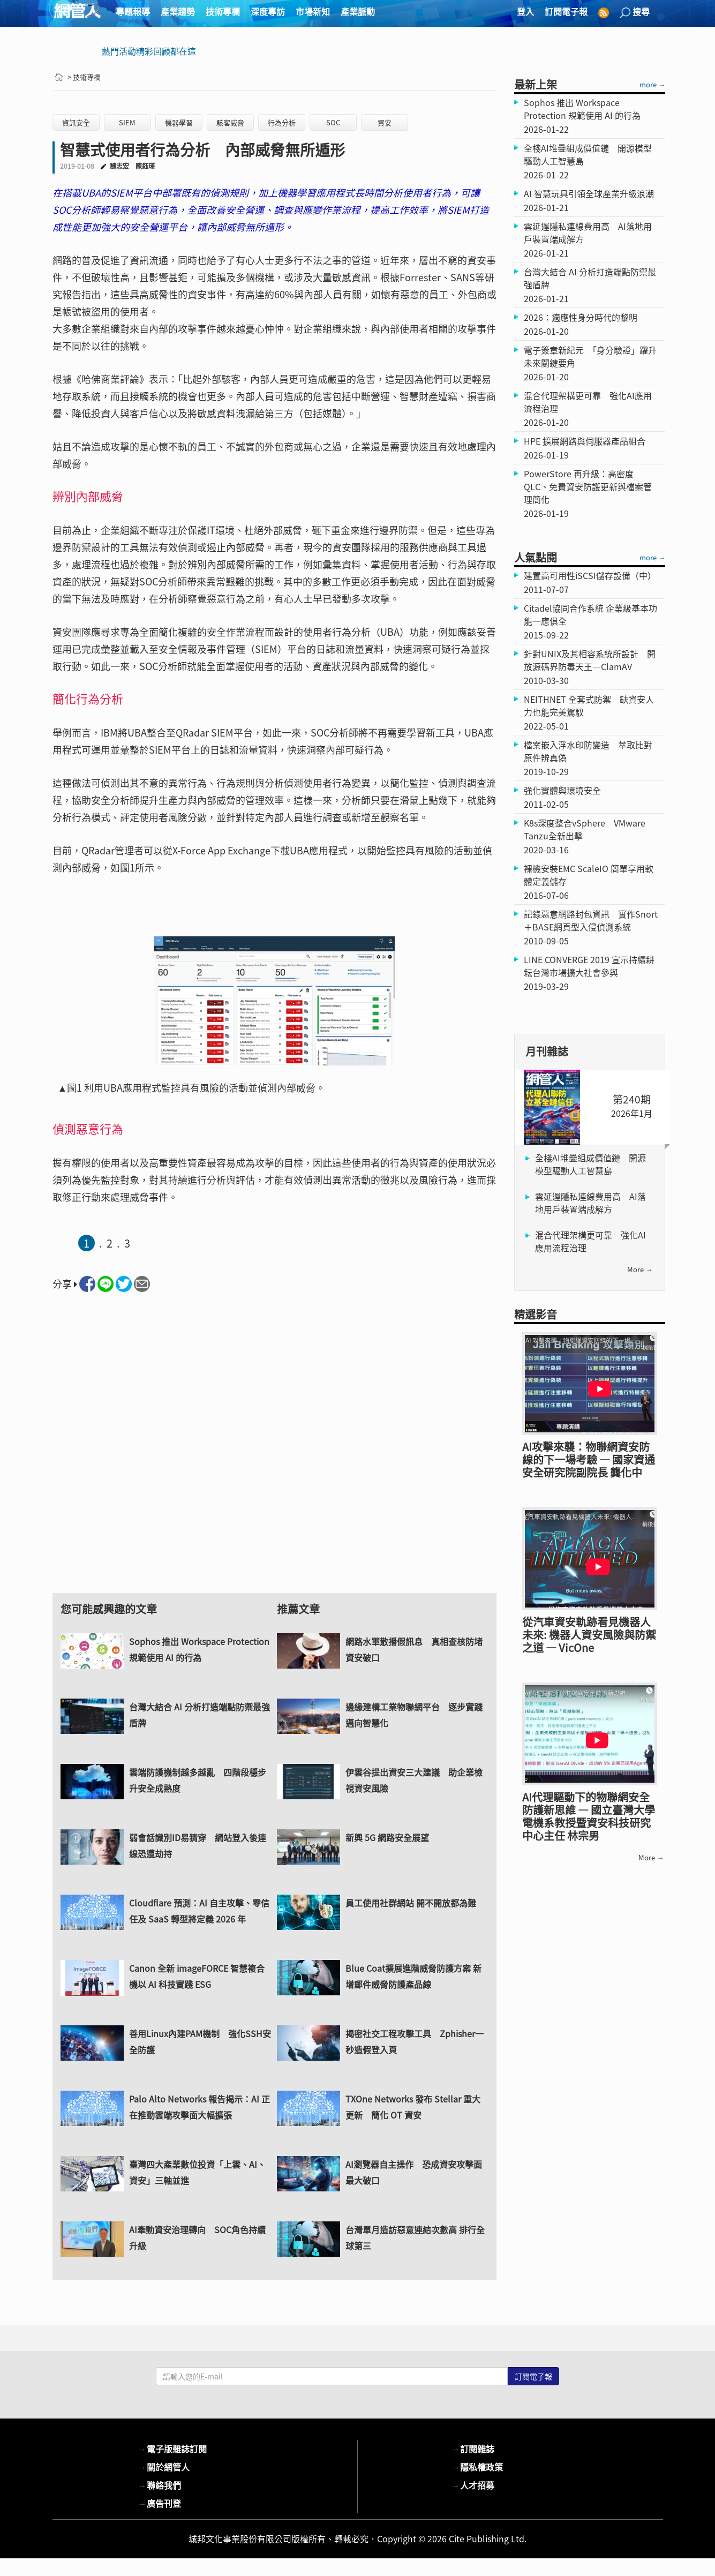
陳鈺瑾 (145, 166)
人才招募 (472, 2485)
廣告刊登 (159, 2503)
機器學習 (179, 122)
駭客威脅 (230, 122)
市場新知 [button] (313, 11)
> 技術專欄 (84, 77)
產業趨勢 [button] (178, 11)
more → (652, 84)
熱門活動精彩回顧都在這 (149, 50)
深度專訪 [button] (268, 11)
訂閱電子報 (566, 11)
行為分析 (282, 122)
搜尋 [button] (635, 11)
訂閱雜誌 (472, 2448)
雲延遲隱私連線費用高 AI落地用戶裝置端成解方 (590, 1202)
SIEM (127, 122)
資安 (385, 122)
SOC (333, 122)
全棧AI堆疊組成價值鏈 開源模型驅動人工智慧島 (590, 1164)
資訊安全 (76, 122)
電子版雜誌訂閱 (172, 2448)
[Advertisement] (274, 1452)
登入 (525, 11)
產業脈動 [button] (358, 11)
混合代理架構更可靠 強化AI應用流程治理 (590, 1241)
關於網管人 (164, 2466)
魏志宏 (119, 166)
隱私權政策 (477, 2466)
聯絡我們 (159, 2485)
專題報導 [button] (133, 11)
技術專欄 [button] (223, 11)
